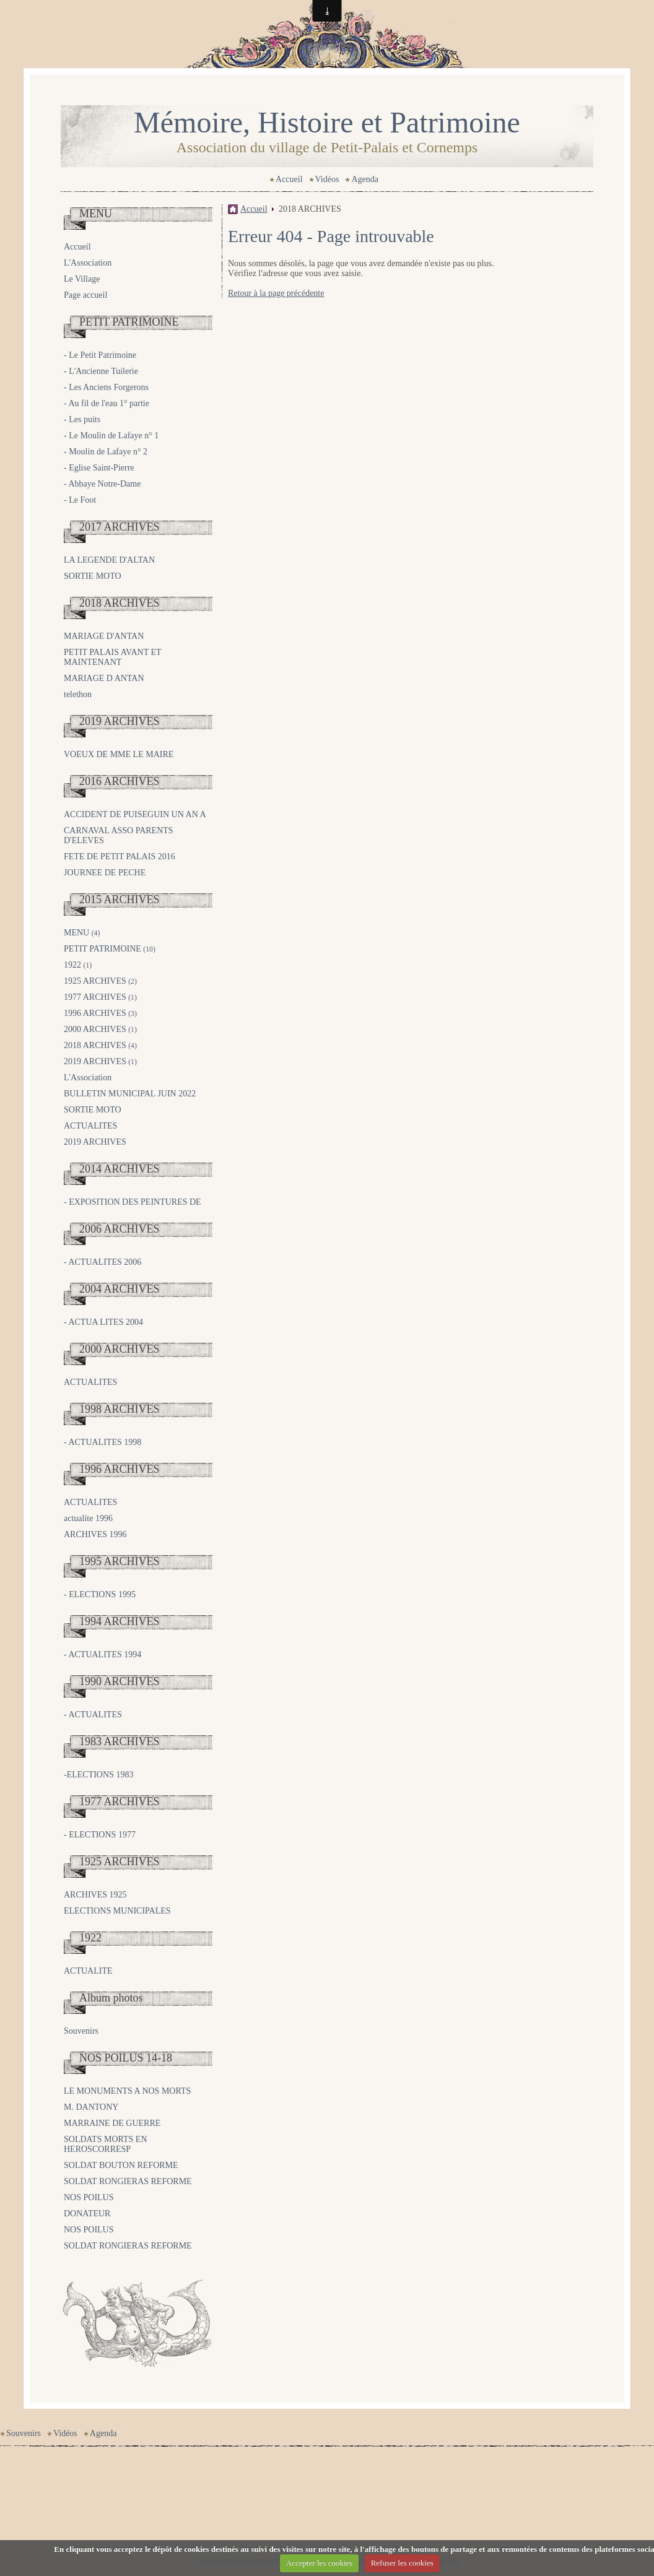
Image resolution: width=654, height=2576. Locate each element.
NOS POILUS (89, 2197)
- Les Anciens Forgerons (106, 387)
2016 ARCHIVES (119, 781)
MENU (95, 213)
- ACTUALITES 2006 (102, 1262)
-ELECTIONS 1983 (98, 1774)
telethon (78, 694)
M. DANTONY (91, 2107)
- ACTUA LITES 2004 (103, 1322)
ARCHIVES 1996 (95, 1534)
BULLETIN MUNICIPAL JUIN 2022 (130, 1093)
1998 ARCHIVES (119, 1409)
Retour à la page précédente (276, 293)
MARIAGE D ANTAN (104, 678)
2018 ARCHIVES (119, 603)
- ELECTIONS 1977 (100, 1834)
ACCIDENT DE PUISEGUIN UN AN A (135, 814)
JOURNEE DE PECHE (105, 872)
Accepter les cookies (319, 2562)
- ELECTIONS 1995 (100, 1594)
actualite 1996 (88, 1518)
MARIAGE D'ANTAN (104, 636)
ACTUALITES (90, 1125)
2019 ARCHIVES (119, 721)
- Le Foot (80, 500)
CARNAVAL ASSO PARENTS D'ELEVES (118, 835)
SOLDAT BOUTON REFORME (121, 2165)
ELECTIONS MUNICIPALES (117, 1910)
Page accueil (85, 295)
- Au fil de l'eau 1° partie (106, 403)
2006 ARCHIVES (119, 1229)
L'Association (87, 262)
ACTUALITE (88, 1970)
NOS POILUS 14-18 (125, 2058)
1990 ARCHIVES (119, 1681)
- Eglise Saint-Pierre (99, 467)
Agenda (364, 179)
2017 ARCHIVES (119, 527)
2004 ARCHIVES (119, 1289)
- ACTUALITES (93, 1714)
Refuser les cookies (402, 2562)
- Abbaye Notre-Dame (102, 483)
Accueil (289, 179)
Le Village (82, 279)
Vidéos (327, 179)
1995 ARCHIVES (119, 1561)
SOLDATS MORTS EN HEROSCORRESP (105, 2144)
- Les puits (82, 419)
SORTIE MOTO (92, 576)
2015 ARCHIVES (119, 899)
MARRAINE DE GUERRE (112, 2123)
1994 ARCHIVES (119, 1621)
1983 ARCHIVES (119, 1741)
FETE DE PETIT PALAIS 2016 (119, 856)
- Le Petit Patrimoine (100, 355)
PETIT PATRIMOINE (129, 322)
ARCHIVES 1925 (95, 1894)
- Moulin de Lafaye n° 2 (105, 451)
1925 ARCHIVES (100, 981)
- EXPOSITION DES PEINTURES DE (132, 1202)
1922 (78, 964)
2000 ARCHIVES (100, 1029)
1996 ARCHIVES (100, 1013)
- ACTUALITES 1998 (102, 1442)
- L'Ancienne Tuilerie (101, 371)
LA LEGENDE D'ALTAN (109, 560)
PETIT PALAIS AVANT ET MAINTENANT (112, 657)
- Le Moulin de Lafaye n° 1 (111, 435)
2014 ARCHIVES (119, 1169)
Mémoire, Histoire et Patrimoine (327, 122)
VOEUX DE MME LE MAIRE (118, 754)
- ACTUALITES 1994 (102, 1654)
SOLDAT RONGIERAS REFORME (128, 2181)
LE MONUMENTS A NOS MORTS (127, 2091)
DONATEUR (87, 2213)
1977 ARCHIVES (100, 997)
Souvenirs (81, 2031)
